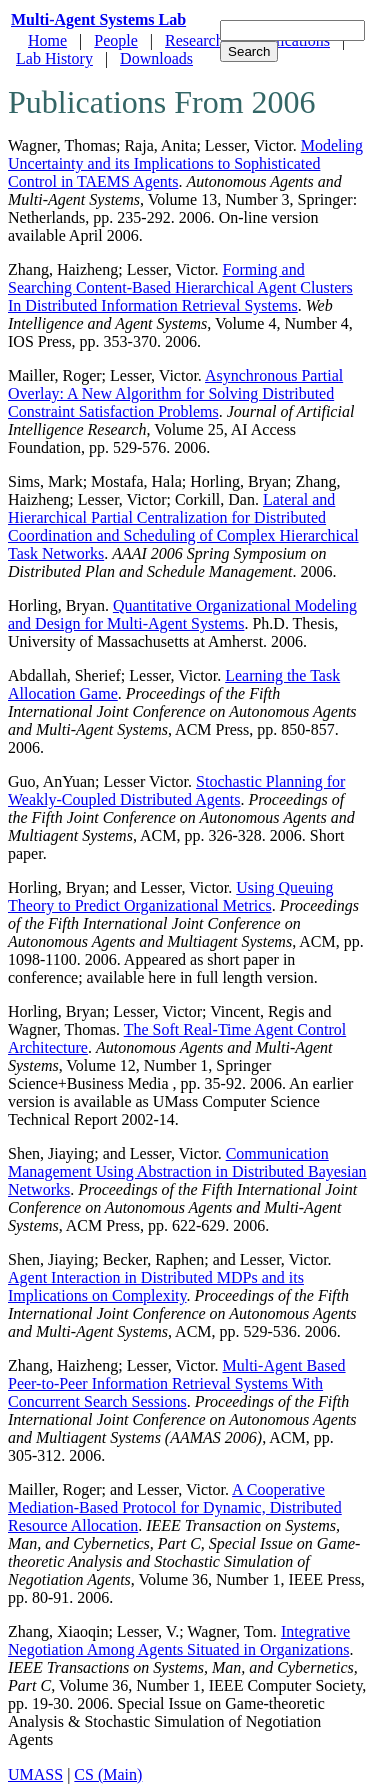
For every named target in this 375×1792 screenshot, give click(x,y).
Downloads (156, 58)
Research (194, 40)
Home (47, 40)
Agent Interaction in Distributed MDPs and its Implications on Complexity (156, 1286)
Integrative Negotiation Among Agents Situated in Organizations (179, 1640)
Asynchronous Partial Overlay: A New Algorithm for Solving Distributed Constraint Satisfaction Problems (175, 393)
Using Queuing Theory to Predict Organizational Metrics (171, 896)
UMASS (35, 1774)
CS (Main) (108, 1774)
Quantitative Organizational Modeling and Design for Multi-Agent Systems (182, 614)
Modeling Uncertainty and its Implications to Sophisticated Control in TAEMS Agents (185, 163)
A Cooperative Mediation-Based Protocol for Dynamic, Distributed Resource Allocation (175, 1507)
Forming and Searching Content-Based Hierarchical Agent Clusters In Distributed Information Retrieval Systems (180, 287)
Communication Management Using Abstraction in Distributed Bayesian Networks (187, 1171)
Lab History (54, 58)
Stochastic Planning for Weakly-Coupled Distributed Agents (176, 790)
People (116, 40)
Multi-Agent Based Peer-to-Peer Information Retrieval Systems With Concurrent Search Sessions (177, 1383)
